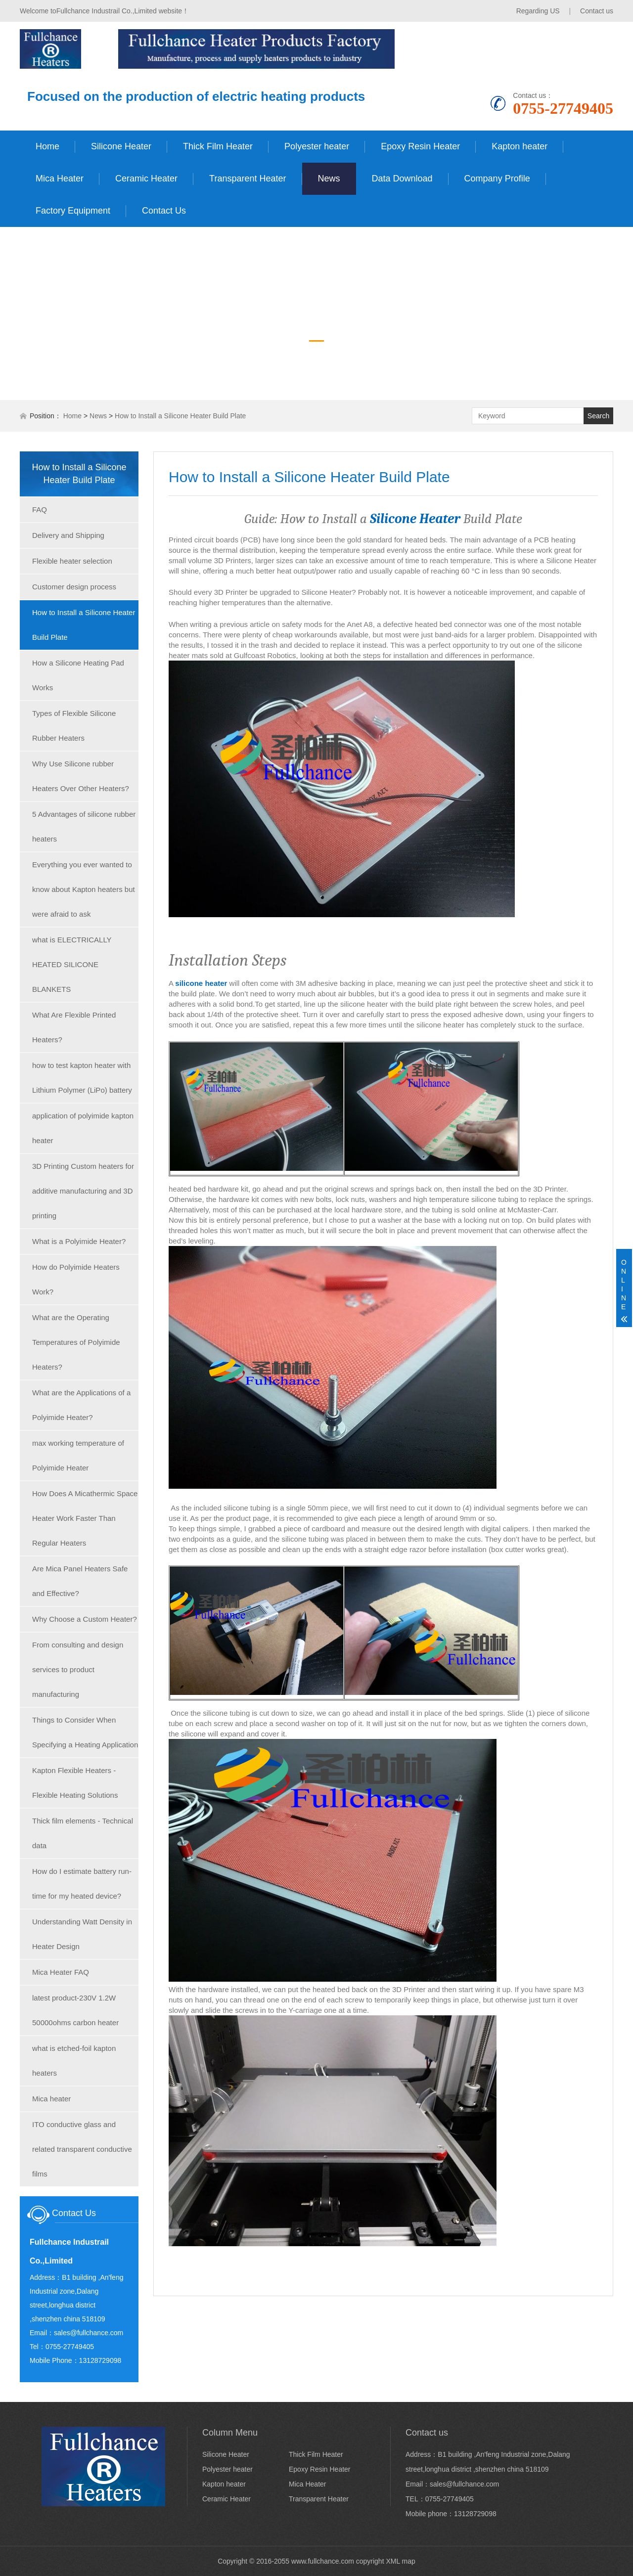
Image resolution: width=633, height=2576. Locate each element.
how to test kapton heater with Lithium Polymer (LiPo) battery (82, 1077)
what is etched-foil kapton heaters (74, 2060)
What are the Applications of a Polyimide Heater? (81, 1404)
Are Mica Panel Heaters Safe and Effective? (80, 1581)
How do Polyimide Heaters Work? (76, 1279)
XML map (400, 2561)
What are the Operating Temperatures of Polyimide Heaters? (76, 1342)
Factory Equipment (73, 211)
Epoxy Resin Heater (420, 146)
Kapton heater (519, 146)
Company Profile (497, 178)
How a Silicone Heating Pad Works (78, 675)
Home (47, 146)
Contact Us (164, 211)
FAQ (39, 509)
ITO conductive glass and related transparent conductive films (82, 2149)
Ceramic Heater (146, 178)
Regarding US (538, 11)
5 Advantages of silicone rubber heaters (84, 826)
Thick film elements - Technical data (82, 1833)
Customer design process (74, 586)
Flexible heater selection (72, 561)
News (329, 178)
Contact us (596, 11)
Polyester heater (316, 146)
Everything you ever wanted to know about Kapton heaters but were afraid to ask (83, 889)
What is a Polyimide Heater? (79, 1241)
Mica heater (51, 2098)
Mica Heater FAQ (60, 1972)
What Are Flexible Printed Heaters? (74, 1027)
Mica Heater (60, 178)
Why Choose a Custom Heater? (84, 1619)
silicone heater (201, 983)
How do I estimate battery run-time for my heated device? (82, 1883)
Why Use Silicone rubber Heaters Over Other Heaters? (80, 776)
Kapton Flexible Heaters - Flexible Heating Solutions (75, 1782)
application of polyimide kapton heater (83, 1128)
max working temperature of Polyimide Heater (78, 1455)
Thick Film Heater (218, 146)
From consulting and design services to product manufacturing (77, 1669)
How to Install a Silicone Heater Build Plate (180, 416)
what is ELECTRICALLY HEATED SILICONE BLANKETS (72, 964)
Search (598, 416)
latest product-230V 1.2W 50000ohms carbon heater (75, 2010)
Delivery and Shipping (68, 535)
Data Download (402, 178)
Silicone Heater (121, 146)
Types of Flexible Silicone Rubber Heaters (74, 725)
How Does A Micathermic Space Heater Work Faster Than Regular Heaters (84, 1518)
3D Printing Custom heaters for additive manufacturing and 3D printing (83, 1191)
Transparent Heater (247, 178)
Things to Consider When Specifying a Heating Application (85, 1732)
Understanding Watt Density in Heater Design (82, 1934)
